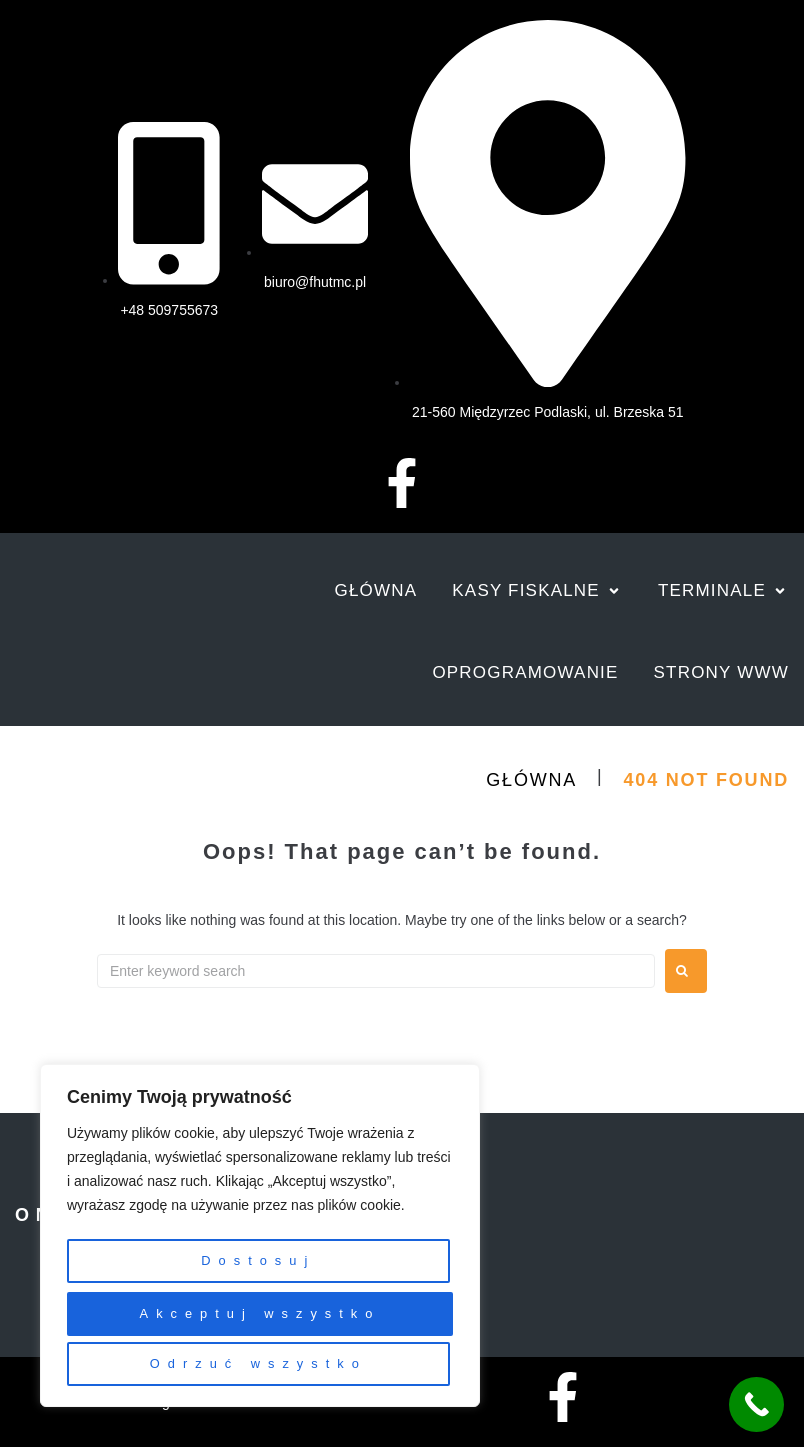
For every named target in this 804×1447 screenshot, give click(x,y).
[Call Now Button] (756, 1404)
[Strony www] (721, 673)
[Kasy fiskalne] (537, 591)
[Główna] (376, 591)
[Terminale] (723, 591)
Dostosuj (256, 1276)
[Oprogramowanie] (525, 673)
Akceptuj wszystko (260, 1364)
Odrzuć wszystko (256, 1320)
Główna (531, 780)
